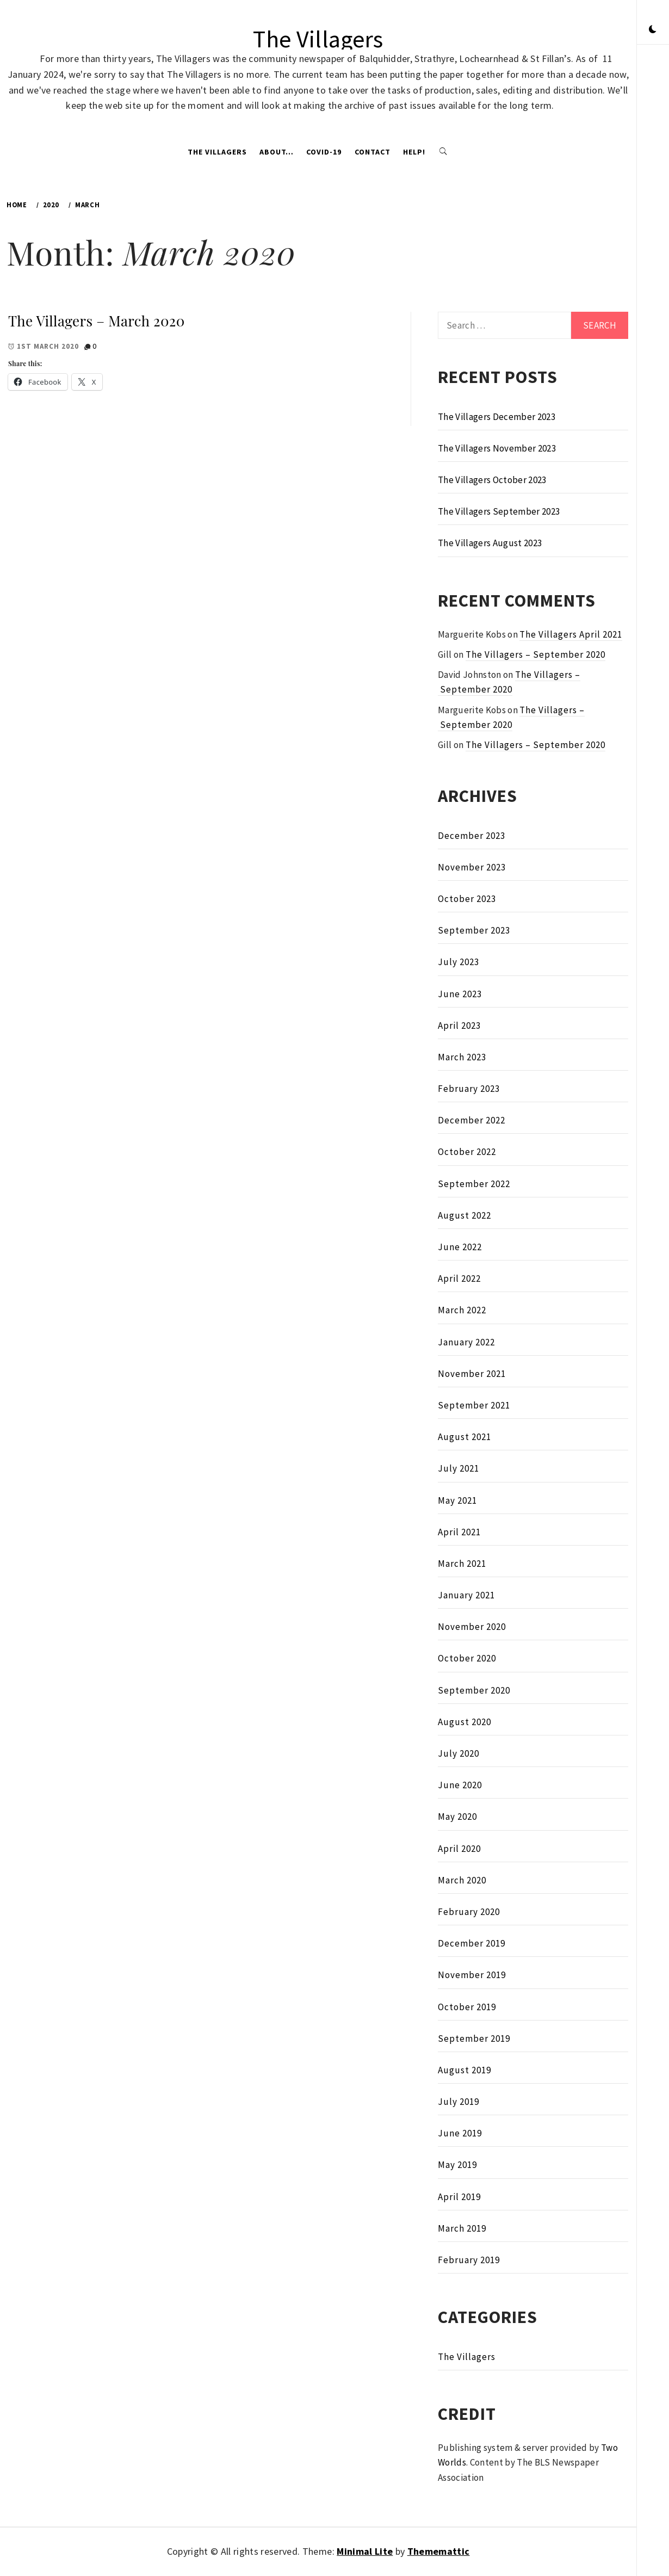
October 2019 (467, 2007)
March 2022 (462, 1310)
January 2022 (466, 1342)
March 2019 (462, 2228)
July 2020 (458, 1753)
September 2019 (474, 2038)
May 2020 (457, 1817)
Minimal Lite (365, 2551)
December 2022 (471, 1120)
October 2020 (467, 1658)
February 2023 (469, 1089)
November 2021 (472, 1374)
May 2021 (457, 1500)
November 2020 (472, 1627)
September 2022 (474, 1184)
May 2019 (457, 2165)
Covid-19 (324, 152)
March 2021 (462, 1564)
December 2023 (471, 836)
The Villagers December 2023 (496, 417)
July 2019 (458, 2102)
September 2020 (474, 1690)
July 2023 (458, 962)
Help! (414, 152)
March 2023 (462, 1057)
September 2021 (474, 1405)
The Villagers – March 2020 (96, 320)
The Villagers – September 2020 (535, 654)
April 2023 (459, 1025)
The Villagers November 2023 (497, 448)
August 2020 (464, 1722)
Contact (373, 152)
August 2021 (464, 1437)
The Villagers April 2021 (570, 634)
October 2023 (467, 899)
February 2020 (469, 1912)
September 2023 (474, 930)
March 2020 (462, 1880)
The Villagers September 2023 (499, 511)
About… (276, 152)
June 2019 (460, 2133)
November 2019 (472, 1975)
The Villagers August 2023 (490, 543)
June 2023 (460, 994)
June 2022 (460, 1247)
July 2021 (458, 1468)
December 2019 (471, 1943)
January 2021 (466, 1595)
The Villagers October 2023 (492, 480)
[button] (652, 30)
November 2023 (472, 867)
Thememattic (438, 2551)
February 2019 (469, 2260)
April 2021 (459, 1532)
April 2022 (459, 1278)
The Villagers (318, 39)
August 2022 (464, 1215)
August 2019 (464, 2070)
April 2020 (459, 1849)
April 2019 (459, 2197)
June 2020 (460, 1785)
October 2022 (467, 1152)
